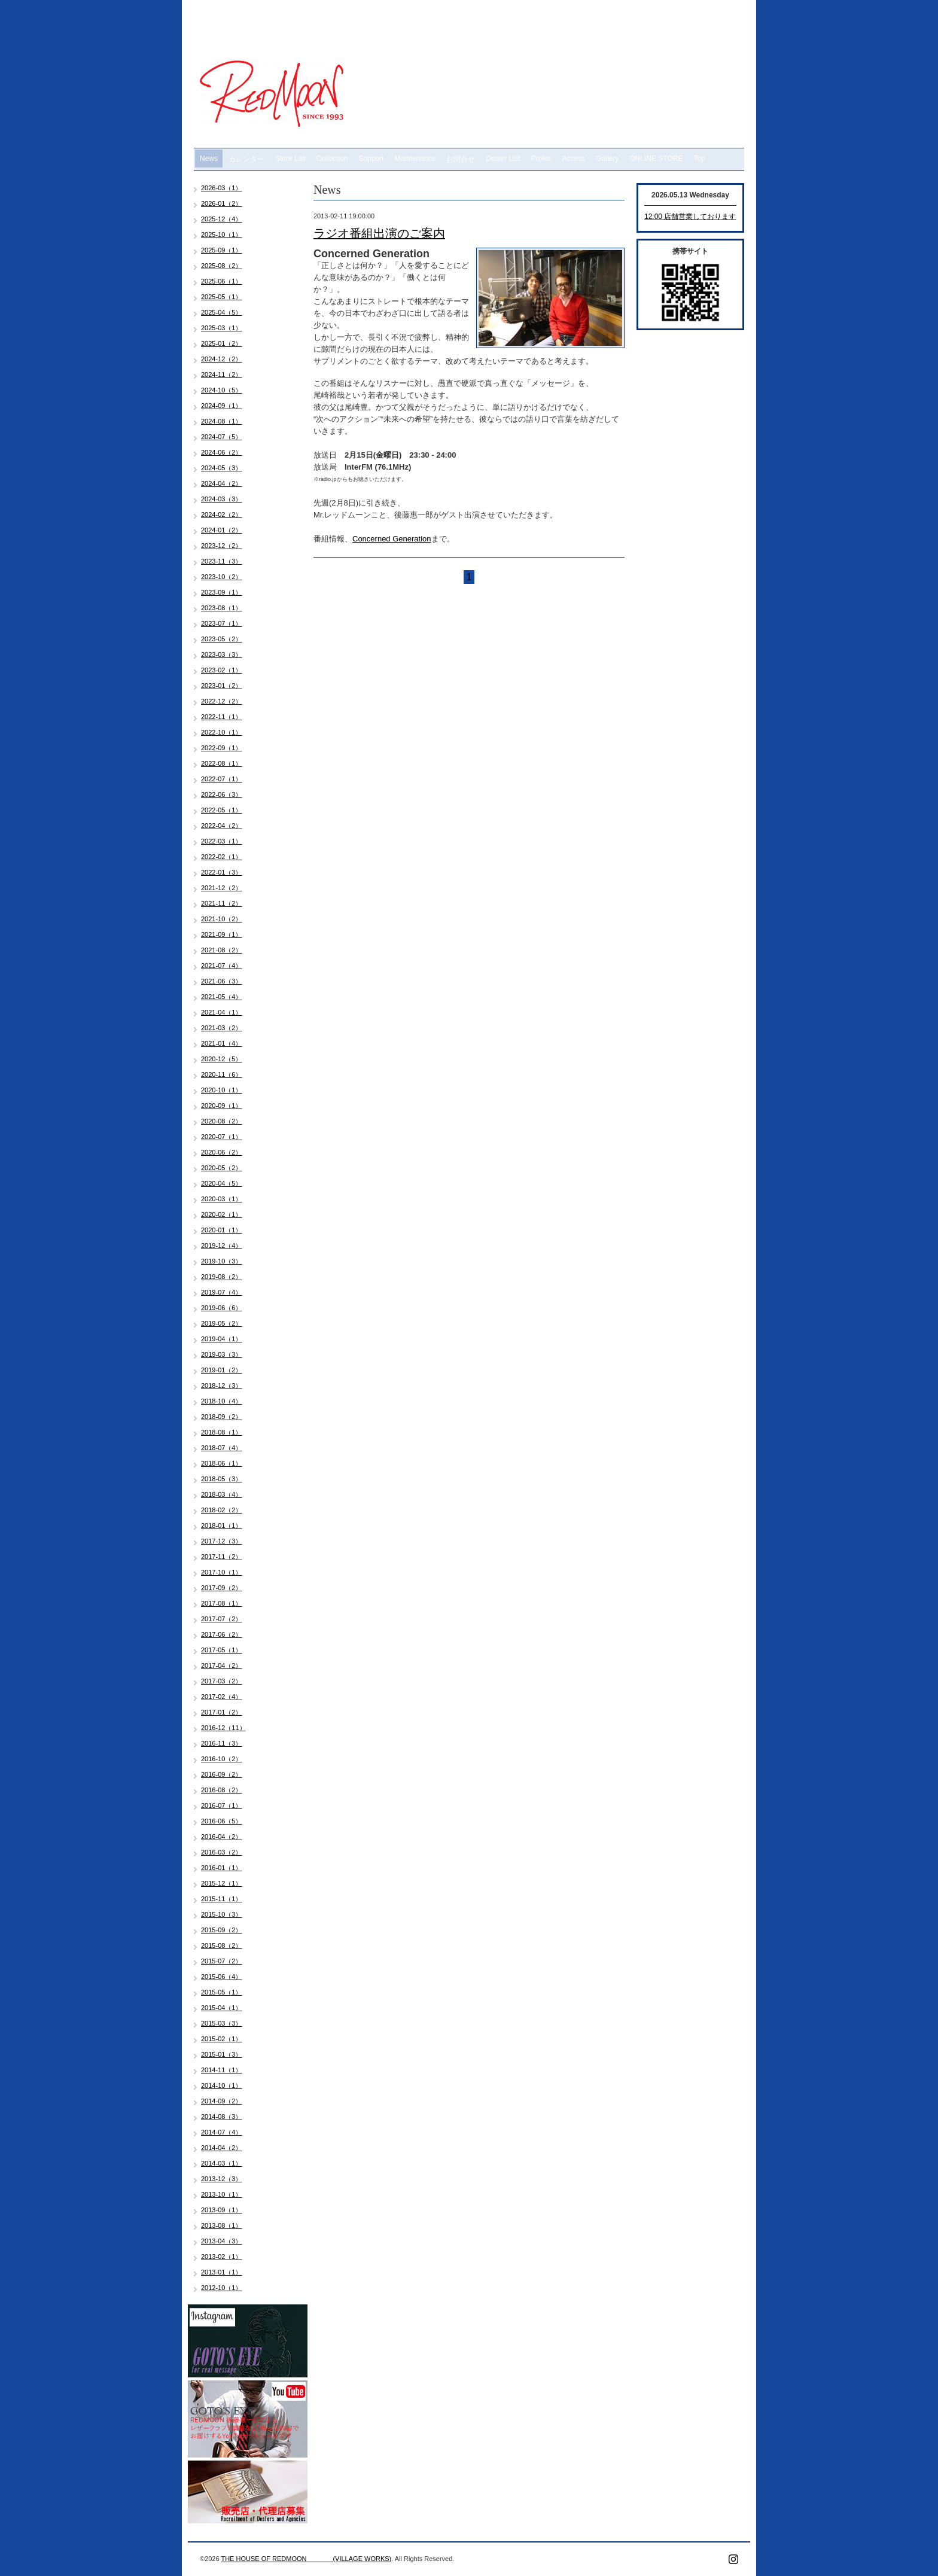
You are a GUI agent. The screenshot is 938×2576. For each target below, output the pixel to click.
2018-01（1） (221, 1525)
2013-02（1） (221, 2256)
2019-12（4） (221, 1245)
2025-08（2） (221, 265)
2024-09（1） (221, 405)
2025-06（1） (221, 281)
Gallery (607, 158)
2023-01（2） (221, 685)
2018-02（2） (221, 1510)
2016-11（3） (221, 1743)
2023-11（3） (221, 561)
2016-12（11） (223, 1727)
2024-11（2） (221, 374)
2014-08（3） (221, 2116)
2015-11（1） (221, 1898)
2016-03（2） (221, 1852)
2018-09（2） (221, 1416)
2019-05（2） (221, 1323)
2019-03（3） (221, 1354)
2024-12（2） (221, 359)
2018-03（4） (221, 1494)
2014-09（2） (221, 2101)
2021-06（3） (221, 981)
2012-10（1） (221, 2287)
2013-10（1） (221, 2194)
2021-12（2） (221, 887)
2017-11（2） (221, 1556)
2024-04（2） (221, 483)
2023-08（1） (221, 607)
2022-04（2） (221, 825)
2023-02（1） (221, 670)
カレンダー (246, 159)
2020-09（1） (221, 1105)
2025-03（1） (221, 327)
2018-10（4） (221, 1401)
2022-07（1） (221, 778)
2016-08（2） (221, 1790)
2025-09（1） (221, 250)
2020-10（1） (221, 1090)
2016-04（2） (221, 1836)
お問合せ (460, 159)
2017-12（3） (221, 1541)
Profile (541, 158)
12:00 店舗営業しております (690, 216)
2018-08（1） (221, 1432)
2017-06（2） (221, 1634)
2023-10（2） (221, 576)
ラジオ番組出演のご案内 (379, 233)
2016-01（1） (221, 1867)
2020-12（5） (221, 1058)
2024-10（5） (221, 390)
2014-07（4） (221, 2132)
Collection (332, 158)
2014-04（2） (221, 2147)
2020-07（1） (221, 1136)
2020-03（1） (221, 1198)
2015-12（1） (221, 1883)
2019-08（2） (221, 1276)
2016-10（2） (221, 1758)
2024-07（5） (221, 436)
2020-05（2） (221, 1167)
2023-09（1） (221, 592)
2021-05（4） (221, 996)
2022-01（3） (221, 872)
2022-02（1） (221, 856)
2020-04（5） (221, 1183)
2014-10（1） (221, 2085)
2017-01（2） (221, 1712)
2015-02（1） (221, 2038)
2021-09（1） (221, 934)
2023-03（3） (221, 654)
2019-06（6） (221, 1307)
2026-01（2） (221, 203)
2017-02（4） (221, 1696)
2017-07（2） (221, 1618)
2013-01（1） (221, 2272)
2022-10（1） (221, 732)
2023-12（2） (221, 545)
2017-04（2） (221, 1665)
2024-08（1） (221, 421)
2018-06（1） (221, 1463)
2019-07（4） (221, 1292)
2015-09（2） (221, 1929)
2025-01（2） (221, 343)
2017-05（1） (221, 1650)
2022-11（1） (221, 716)
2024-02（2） (221, 514)
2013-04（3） (221, 2241)
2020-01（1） (221, 1230)
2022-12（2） (221, 701)
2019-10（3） (221, 1261)
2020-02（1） (221, 1214)
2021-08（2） (221, 950)
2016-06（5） (221, 1821)
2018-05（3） (221, 1478)
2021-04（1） (221, 1012)
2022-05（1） (221, 810)
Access (574, 158)
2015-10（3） (221, 1914)
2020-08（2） (221, 1121)
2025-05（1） (221, 296)
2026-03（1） (221, 187)
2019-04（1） (221, 1338)
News (209, 158)
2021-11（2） (221, 903)
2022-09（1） (221, 747)
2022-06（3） (221, 794)
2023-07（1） (221, 623)
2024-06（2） (221, 452)
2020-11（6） (221, 1074)
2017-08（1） (221, 1603)
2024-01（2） (221, 530)
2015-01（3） (221, 2054)
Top (699, 158)
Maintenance (415, 158)
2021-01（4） (221, 1043)
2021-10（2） (221, 918)
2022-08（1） (221, 763)
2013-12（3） (221, 2178)
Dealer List (503, 158)
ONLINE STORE (656, 158)
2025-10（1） (221, 234)
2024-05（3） (221, 467)
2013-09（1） (221, 2209)
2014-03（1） (221, 2163)
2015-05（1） (221, 1992)
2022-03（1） (221, 841)
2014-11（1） (221, 2069)
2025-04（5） (221, 312)
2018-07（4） (221, 1447)
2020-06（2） (221, 1152)
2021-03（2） (221, 1027)
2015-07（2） (221, 1961)
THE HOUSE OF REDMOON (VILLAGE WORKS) (306, 2558)
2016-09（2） (221, 1774)
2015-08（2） (221, 1945)
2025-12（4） (221, 219)
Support (370, 158)
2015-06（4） (221, 1976)
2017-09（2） (221, 1587)
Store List (290, 158)
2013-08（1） (221, 2225)
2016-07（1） (221, 1805)
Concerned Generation (391, 538)
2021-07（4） (221, 965)
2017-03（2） (221, 1681)
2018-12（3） (221, 1385)
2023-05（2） (221, 639)
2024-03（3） (221, 499)
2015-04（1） (221, 2007)
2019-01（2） (221, 1370)
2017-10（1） (221, 1572)
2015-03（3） (221, 2023)
